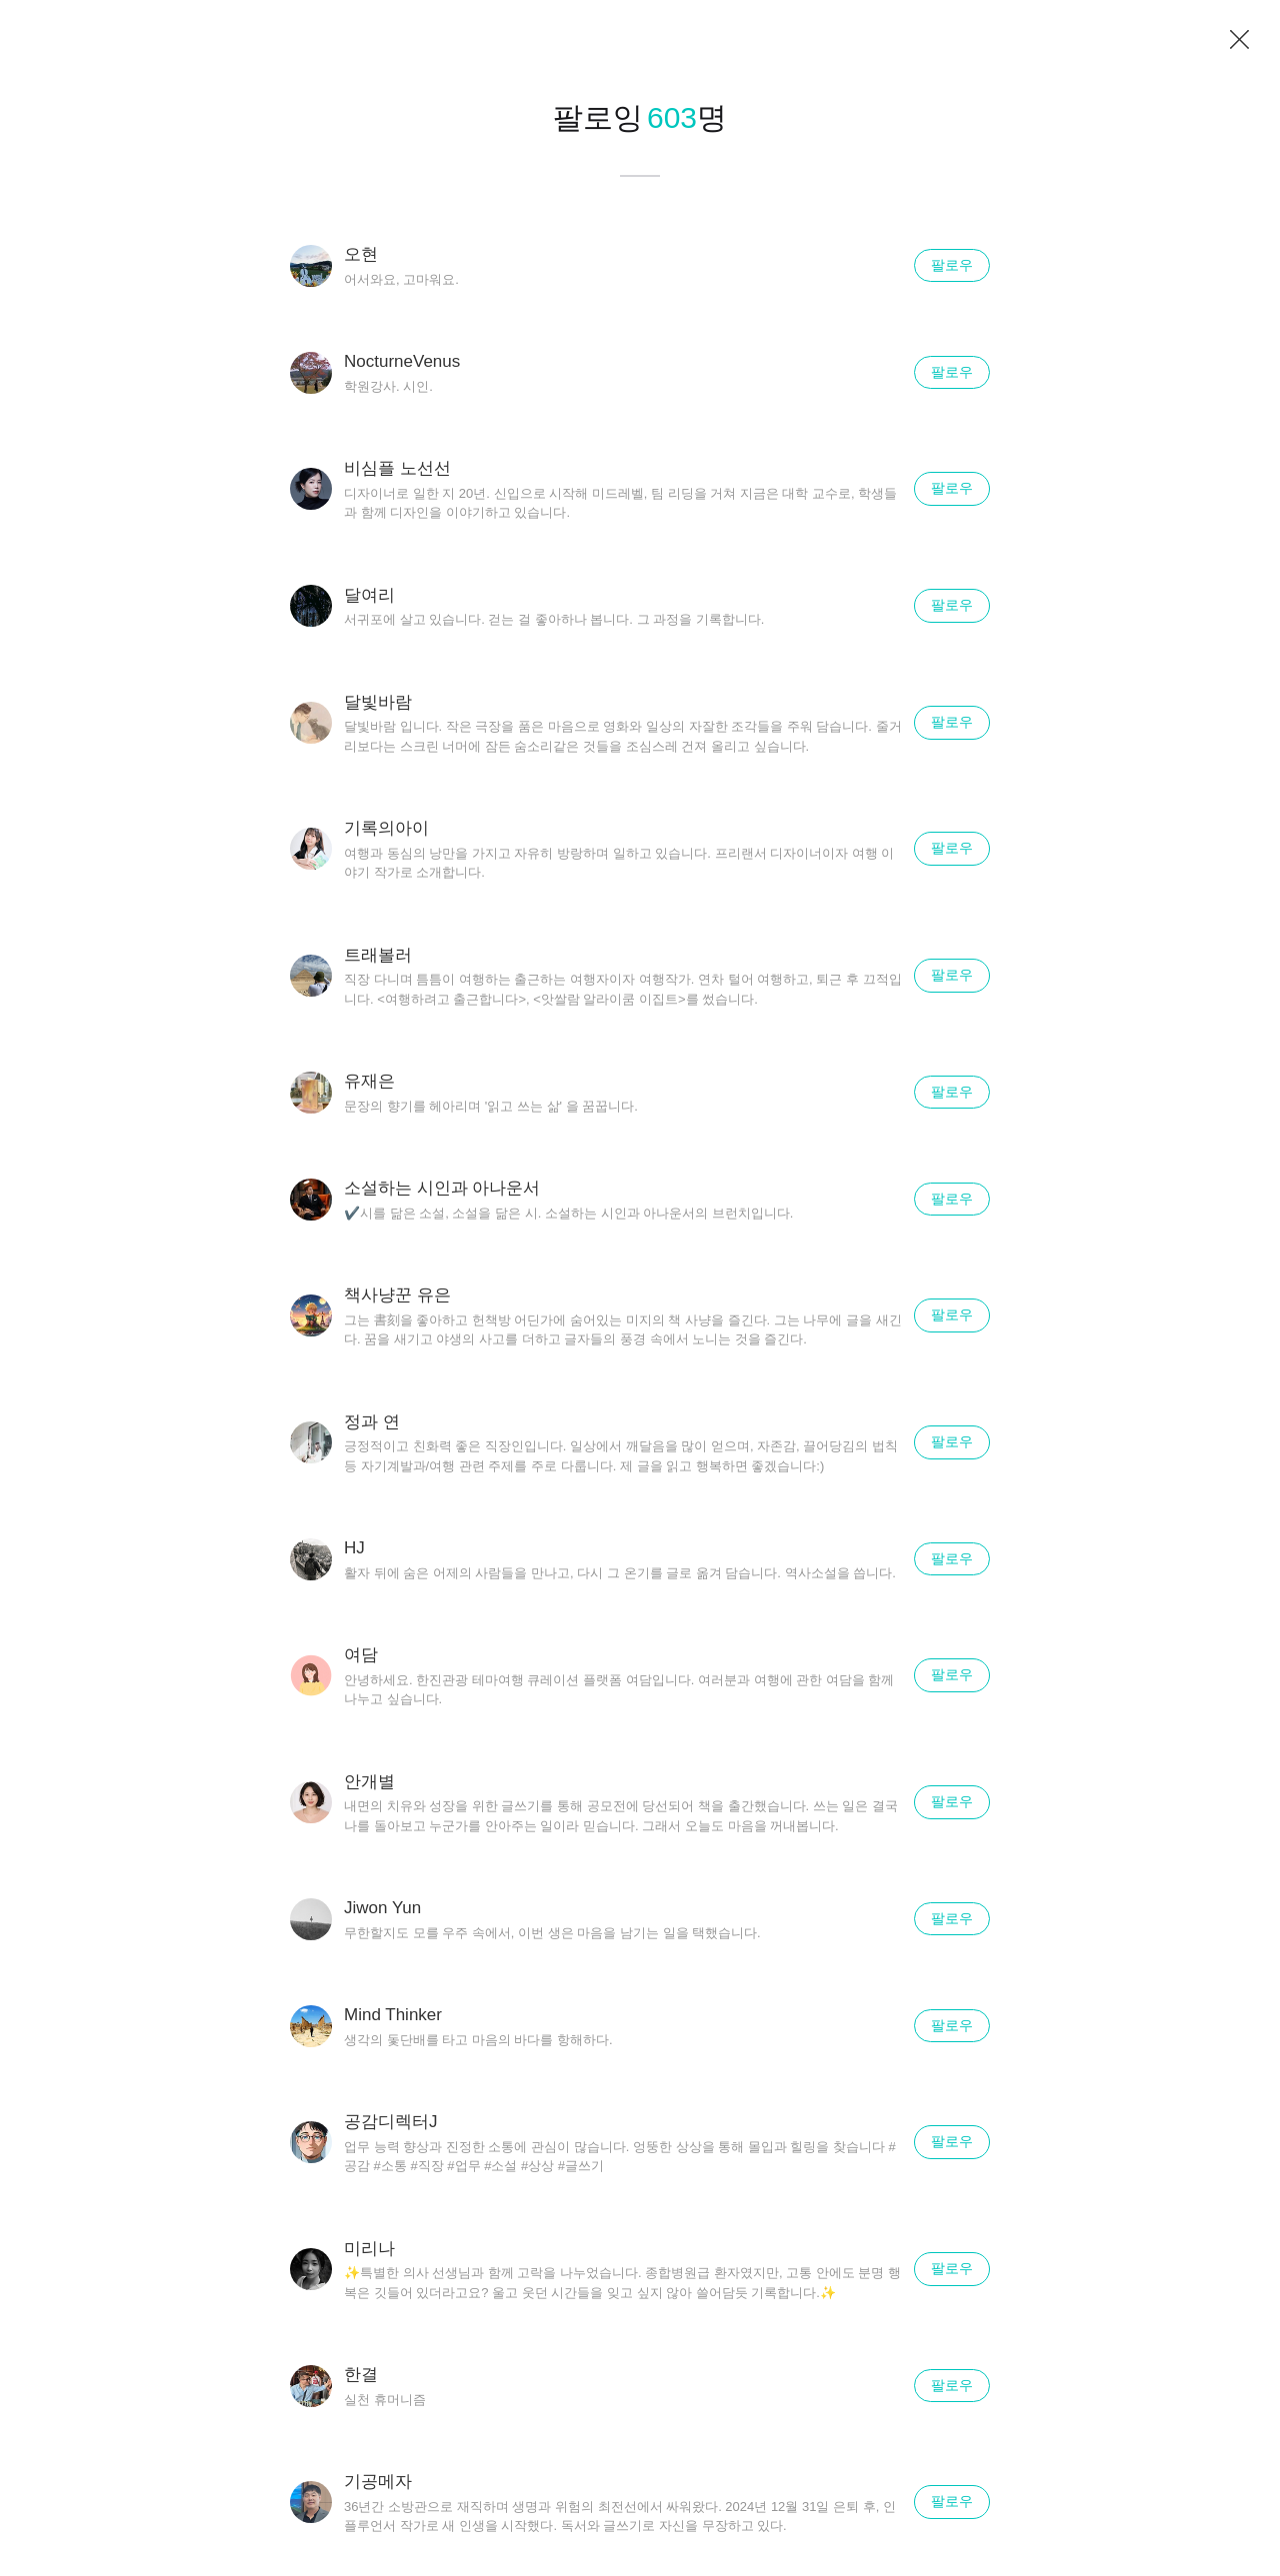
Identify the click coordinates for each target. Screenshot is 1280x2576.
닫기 (1240, 40)
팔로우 (952, 265)
